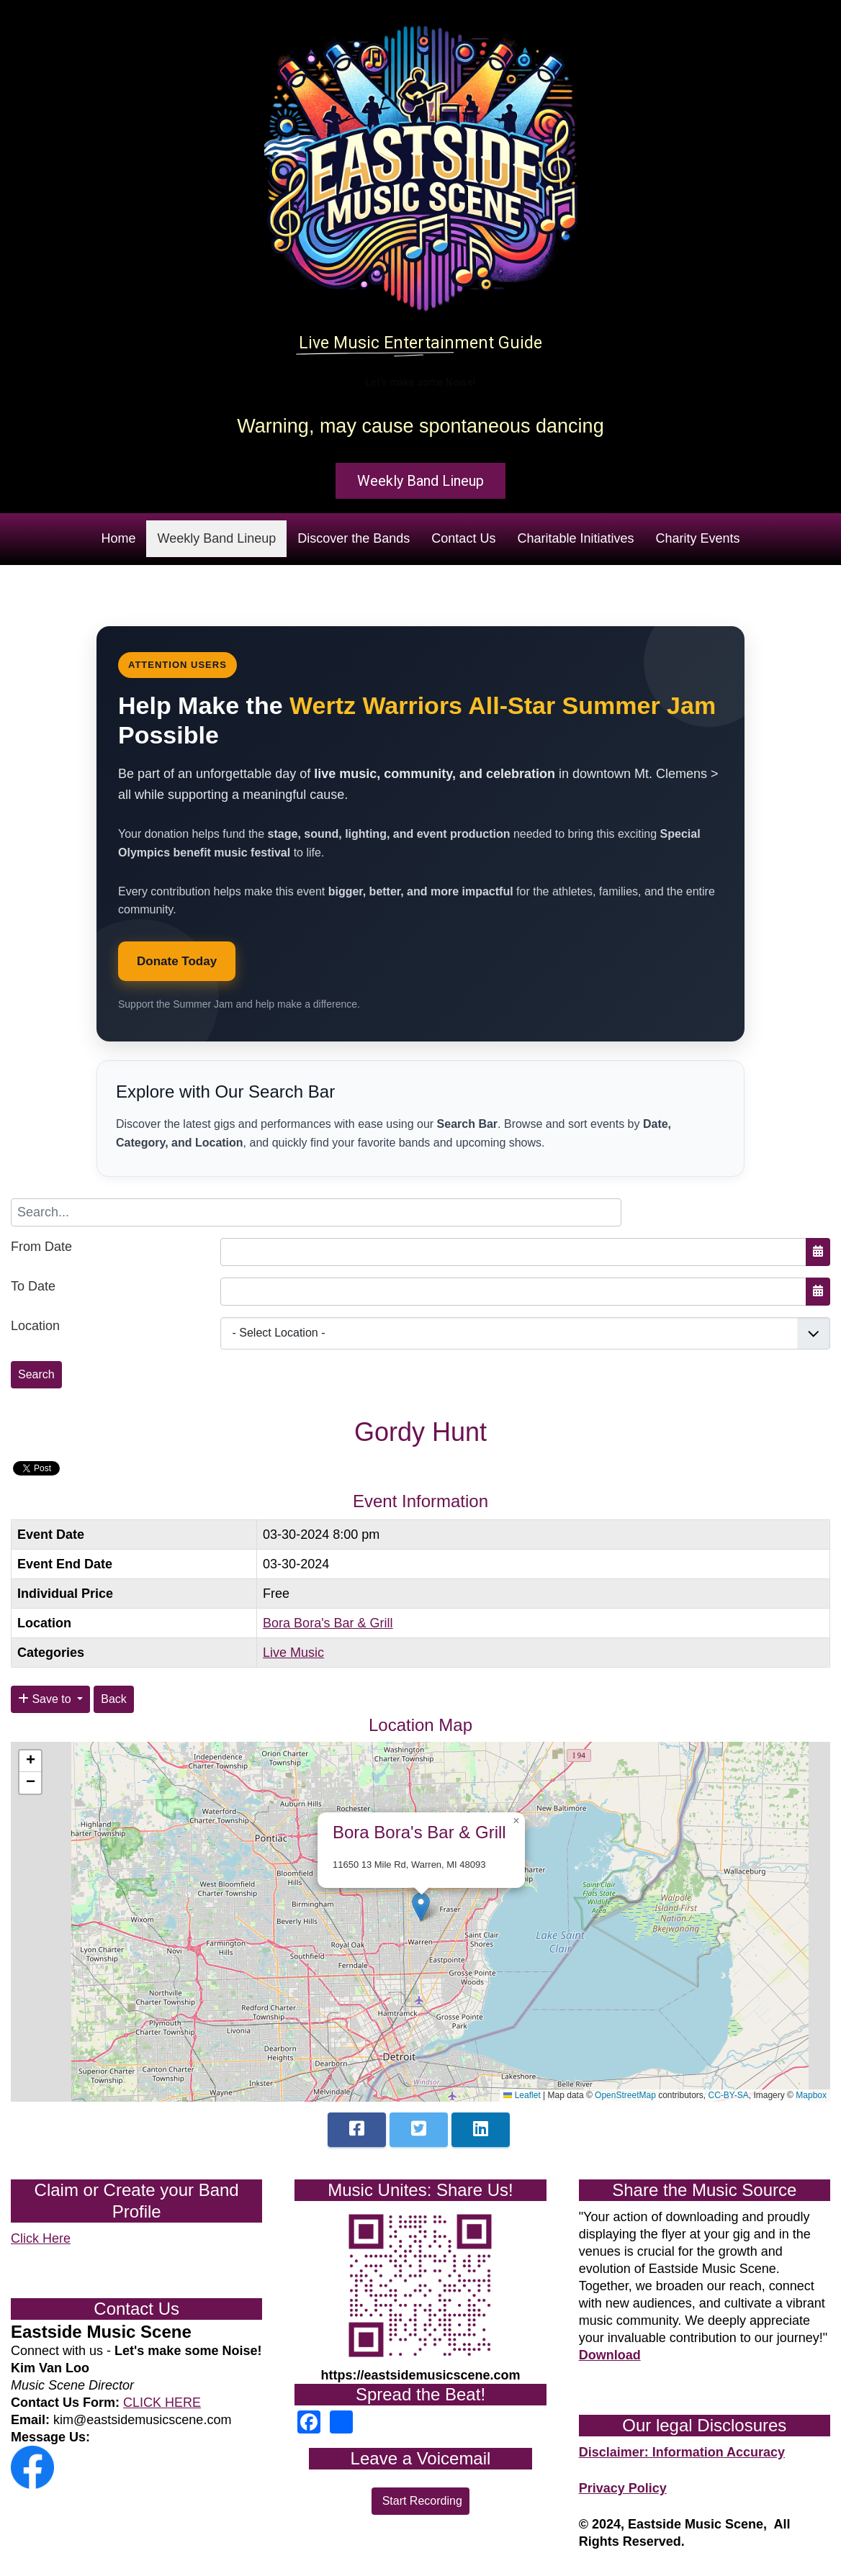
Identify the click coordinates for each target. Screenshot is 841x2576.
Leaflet (521, 2095)
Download (610, 2355)
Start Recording (420, 2501)
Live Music (293, 1652)
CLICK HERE (162, 2402)
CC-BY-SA (729, 2095)
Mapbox (811, 2095)
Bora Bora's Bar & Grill (328, 1623)
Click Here (41, 2238)
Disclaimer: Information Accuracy (682, 2452)
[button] (421, 1907)
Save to (46, 1699)
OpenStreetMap (625, 2095)
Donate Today (177, 961)
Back (114, 1699)
